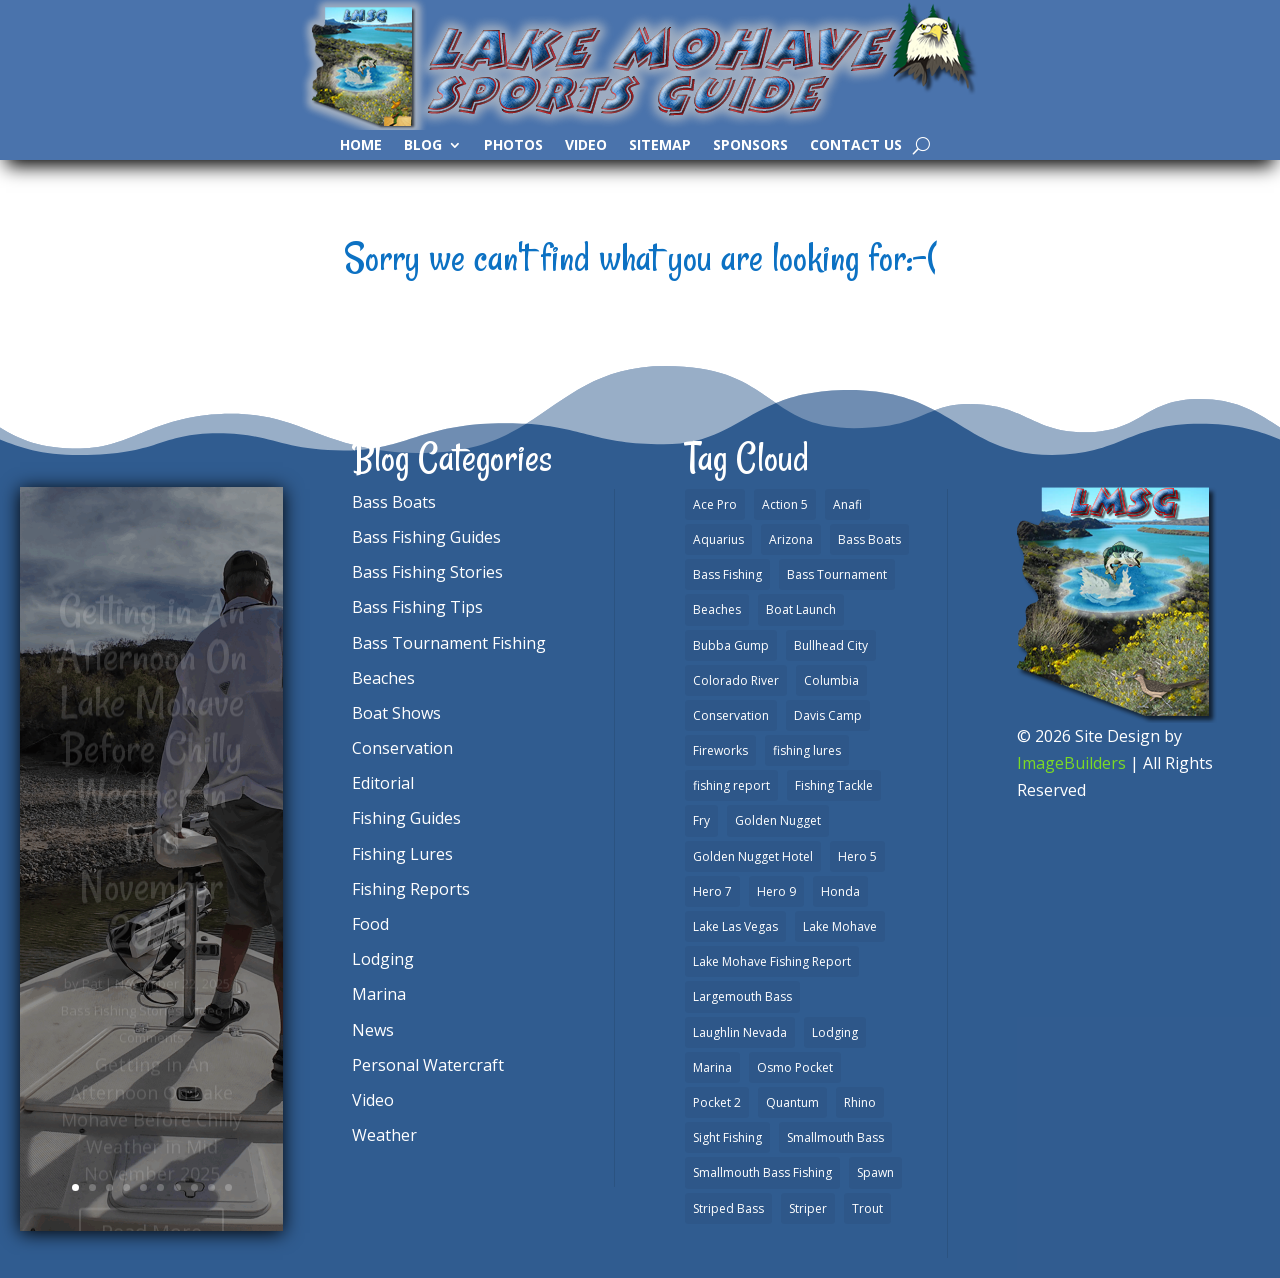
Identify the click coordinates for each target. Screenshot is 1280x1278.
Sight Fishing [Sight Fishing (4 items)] (727, 1137)
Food (370, 924)
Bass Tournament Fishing (449, 643)
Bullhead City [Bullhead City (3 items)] (831, 645)
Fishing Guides (406, 818)
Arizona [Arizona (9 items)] (791, 539)
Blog (423, 146)
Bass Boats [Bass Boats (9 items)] (869, 539)
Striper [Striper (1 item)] (808, 1208)
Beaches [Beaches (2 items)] (717, 609)
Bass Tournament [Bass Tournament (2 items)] (837, 574)
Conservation (402, 748)
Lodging (383, 959)
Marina (379, 994)
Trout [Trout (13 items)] (867, 1208)
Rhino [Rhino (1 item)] (860, 1102)
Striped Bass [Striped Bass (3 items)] (728, 1208)
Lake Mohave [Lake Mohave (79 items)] (840, 926)
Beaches (383, 678)
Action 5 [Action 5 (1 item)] (785, 504)
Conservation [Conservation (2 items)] (731, 715)
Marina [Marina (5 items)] (712, 1067)
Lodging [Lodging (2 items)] (835, 1032)
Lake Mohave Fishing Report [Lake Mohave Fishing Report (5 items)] (772, 961)
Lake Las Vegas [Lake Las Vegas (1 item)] (735, 926)
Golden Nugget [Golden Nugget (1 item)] (778, 820)
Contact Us (856, 146)
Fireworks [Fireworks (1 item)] (720, 750)
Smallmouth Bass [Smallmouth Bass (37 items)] (835, 1137)
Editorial (383, 783)
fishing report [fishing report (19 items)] (731, 785)
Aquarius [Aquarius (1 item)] (718, 539)
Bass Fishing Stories (427, 572)
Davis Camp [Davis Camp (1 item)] (828, 715)
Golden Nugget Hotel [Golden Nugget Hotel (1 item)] (753, 856)
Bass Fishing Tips (417, 607)
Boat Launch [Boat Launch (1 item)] (801, 609)
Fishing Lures (402, 854)
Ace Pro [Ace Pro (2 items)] (715, 504)
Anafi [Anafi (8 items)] (847, 504)
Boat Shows (396, 713)
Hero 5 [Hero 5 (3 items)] (857, 856)
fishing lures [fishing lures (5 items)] (807, 750)
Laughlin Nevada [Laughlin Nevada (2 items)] (740, 1032)
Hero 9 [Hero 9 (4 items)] (776, 891)
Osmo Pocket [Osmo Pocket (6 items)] (795, 1067)
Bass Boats (394, 502)
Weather (384, 1135)
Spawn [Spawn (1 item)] (875, 1172)
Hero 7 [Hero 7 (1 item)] (712, 891)
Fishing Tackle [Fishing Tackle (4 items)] (834, 785)
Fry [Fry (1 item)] (701, 820)
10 (228, 1187)
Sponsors (750, 146)
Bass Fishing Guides (426, 537)
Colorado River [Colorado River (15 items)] (736, 680)
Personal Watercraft (428, 1065)
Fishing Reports (411, 889)
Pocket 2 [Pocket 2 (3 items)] (717, 1102)
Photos (513, 146)
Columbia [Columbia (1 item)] (831, 680)
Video (586, 146)
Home (361, 146)
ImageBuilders (1071, 763)
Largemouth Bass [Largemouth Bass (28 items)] (742, 996)
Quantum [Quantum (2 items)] (792, 1102)
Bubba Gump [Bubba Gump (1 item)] (731, 645)
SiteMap (660, 146)
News (373, 1030)
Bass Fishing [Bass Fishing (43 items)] (727, 574)
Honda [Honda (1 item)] (840, 891)
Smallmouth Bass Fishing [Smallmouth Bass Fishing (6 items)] (762, 1172)
